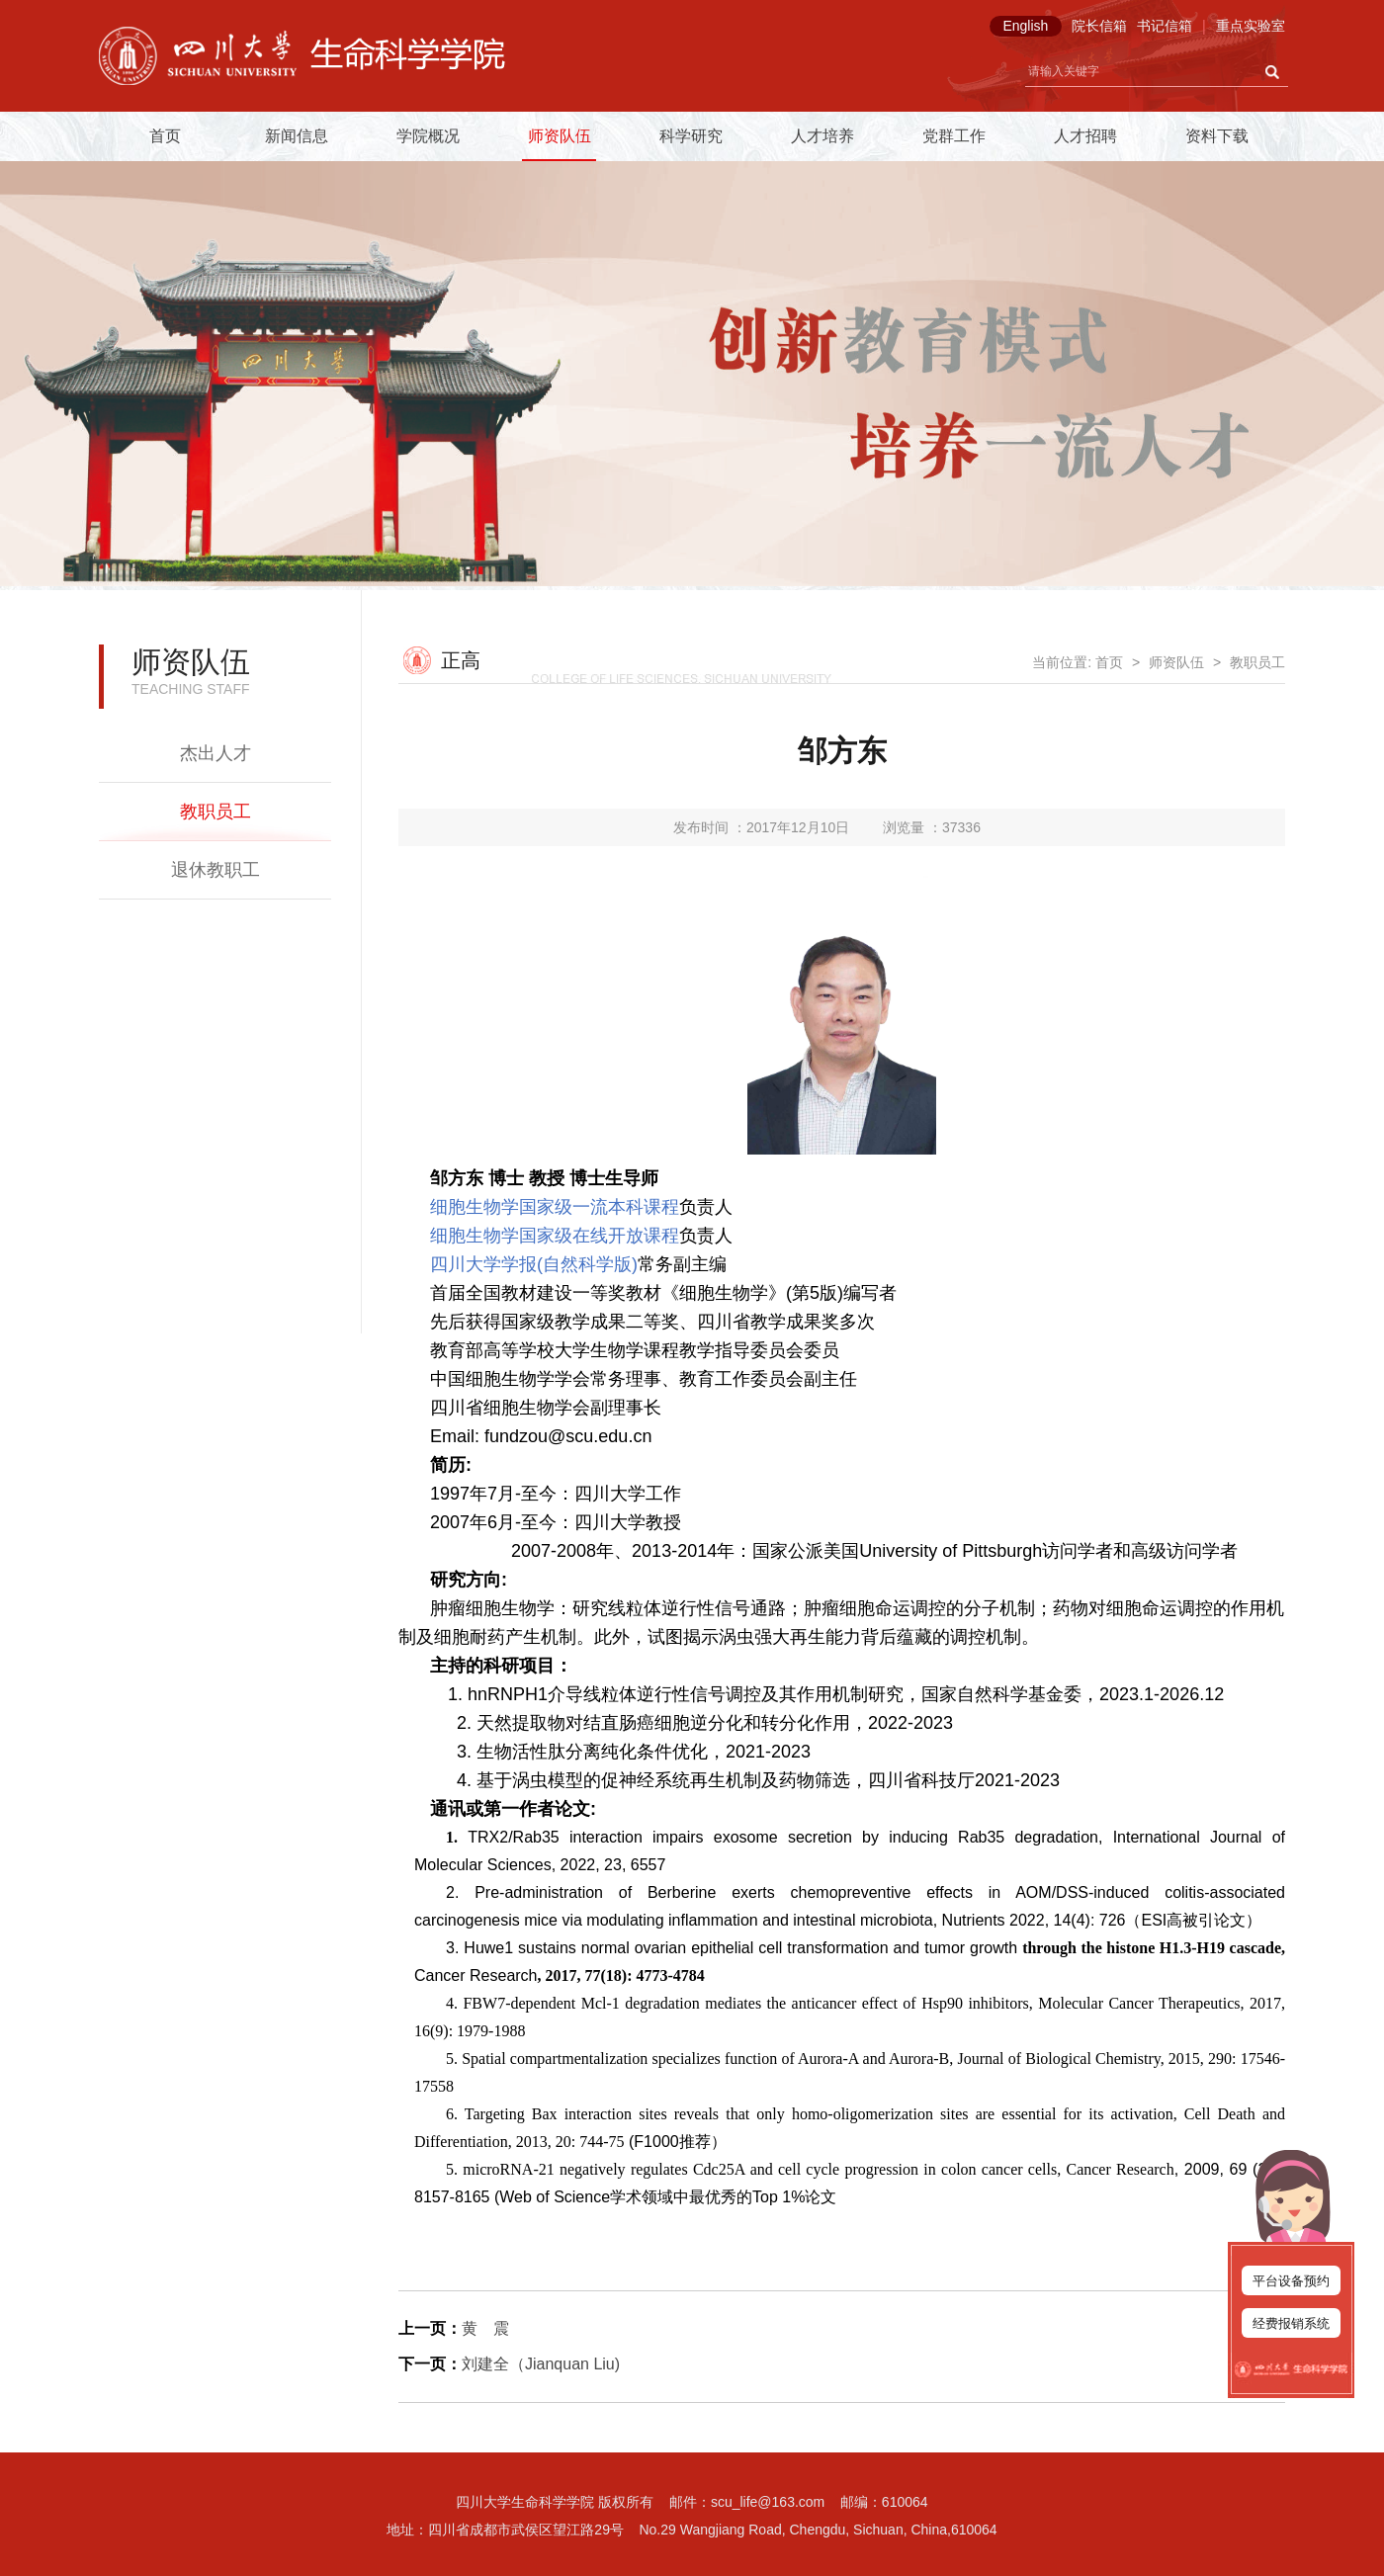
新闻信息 (296, 136)
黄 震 (485, 2328)
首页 (165, 136)
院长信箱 (1099, 26)
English (1025, 26)
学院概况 (428, 136)
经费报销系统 (1291, 2323)
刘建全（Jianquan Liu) (541, 2364)
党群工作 (954, 136)
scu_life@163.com (767, 2502)
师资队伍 (559, 136)
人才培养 (822, 136)
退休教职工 (215, 870)
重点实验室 (1250, 26)
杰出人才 (215, 753)
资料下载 (1217, 136)
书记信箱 (1164, 26)
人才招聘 (1085, 136)
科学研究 (691, 136)
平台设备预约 (1291, 2281)
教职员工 (215, 811)
